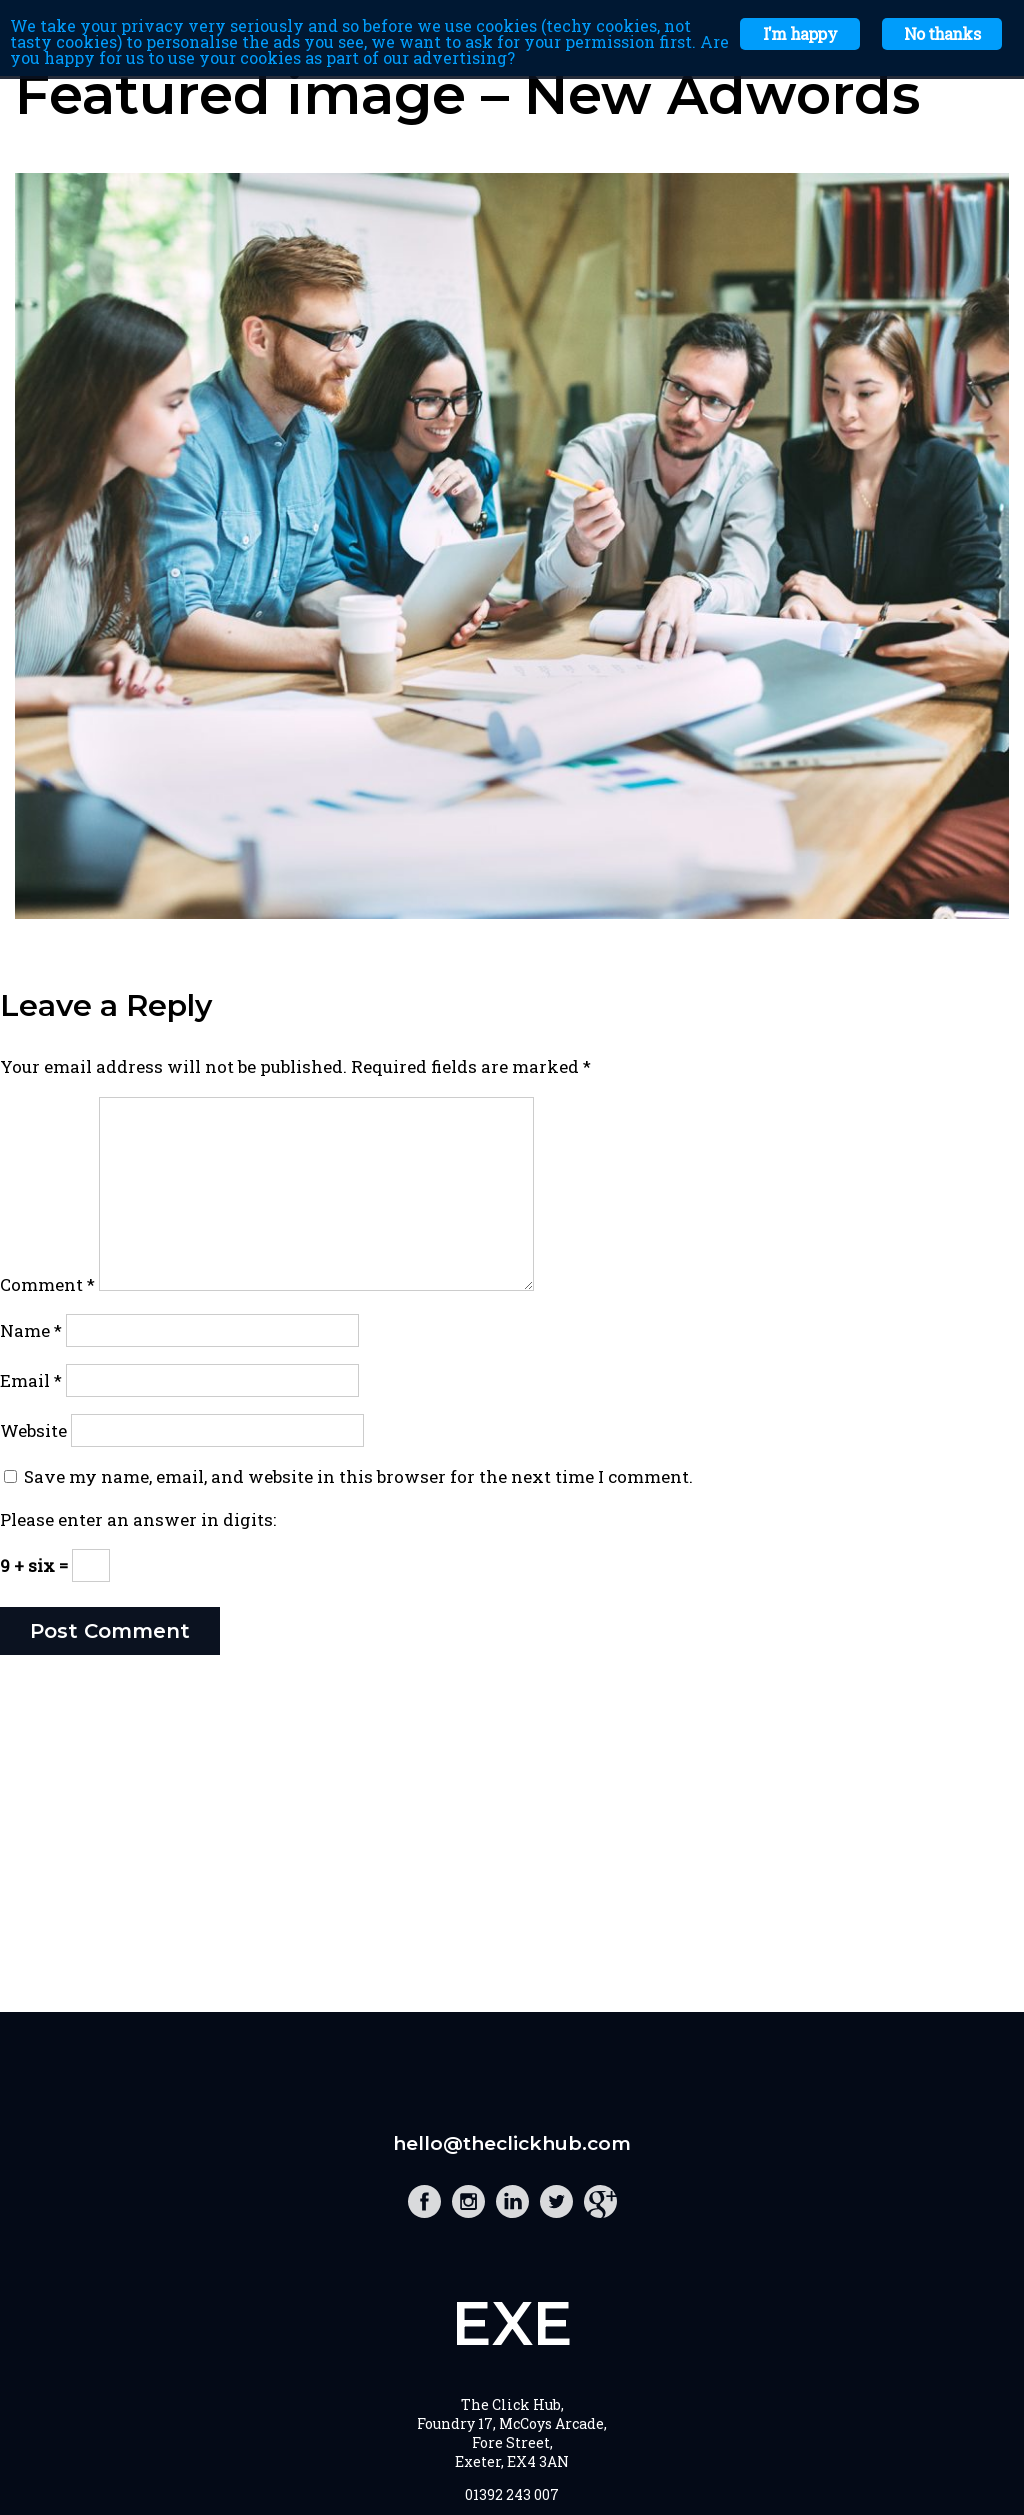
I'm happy (800, 33)
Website (33, 1430)
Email (31, 1380)
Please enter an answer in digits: (138, 1519)
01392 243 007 (512, 2494)
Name (31, 1330)
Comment (47, 1284)
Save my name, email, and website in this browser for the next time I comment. (358, 1476)
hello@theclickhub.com (512, 2143)
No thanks (942, 33)
